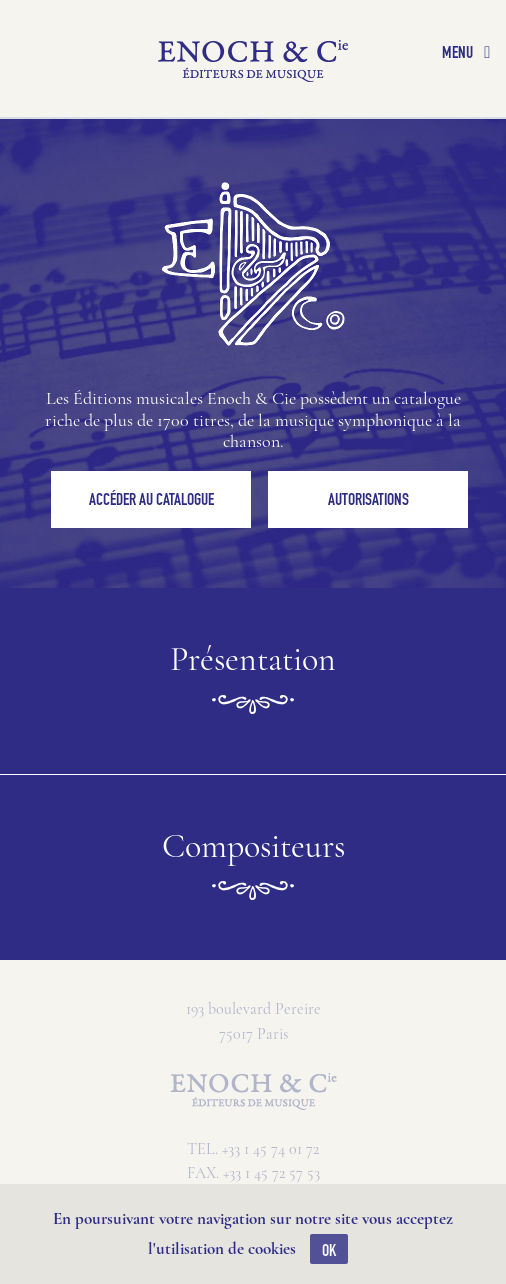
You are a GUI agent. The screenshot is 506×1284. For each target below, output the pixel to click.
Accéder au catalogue (151, 499)
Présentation (253, 681)
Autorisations (368, 499)
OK (329, 1250)
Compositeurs (253, 868)
